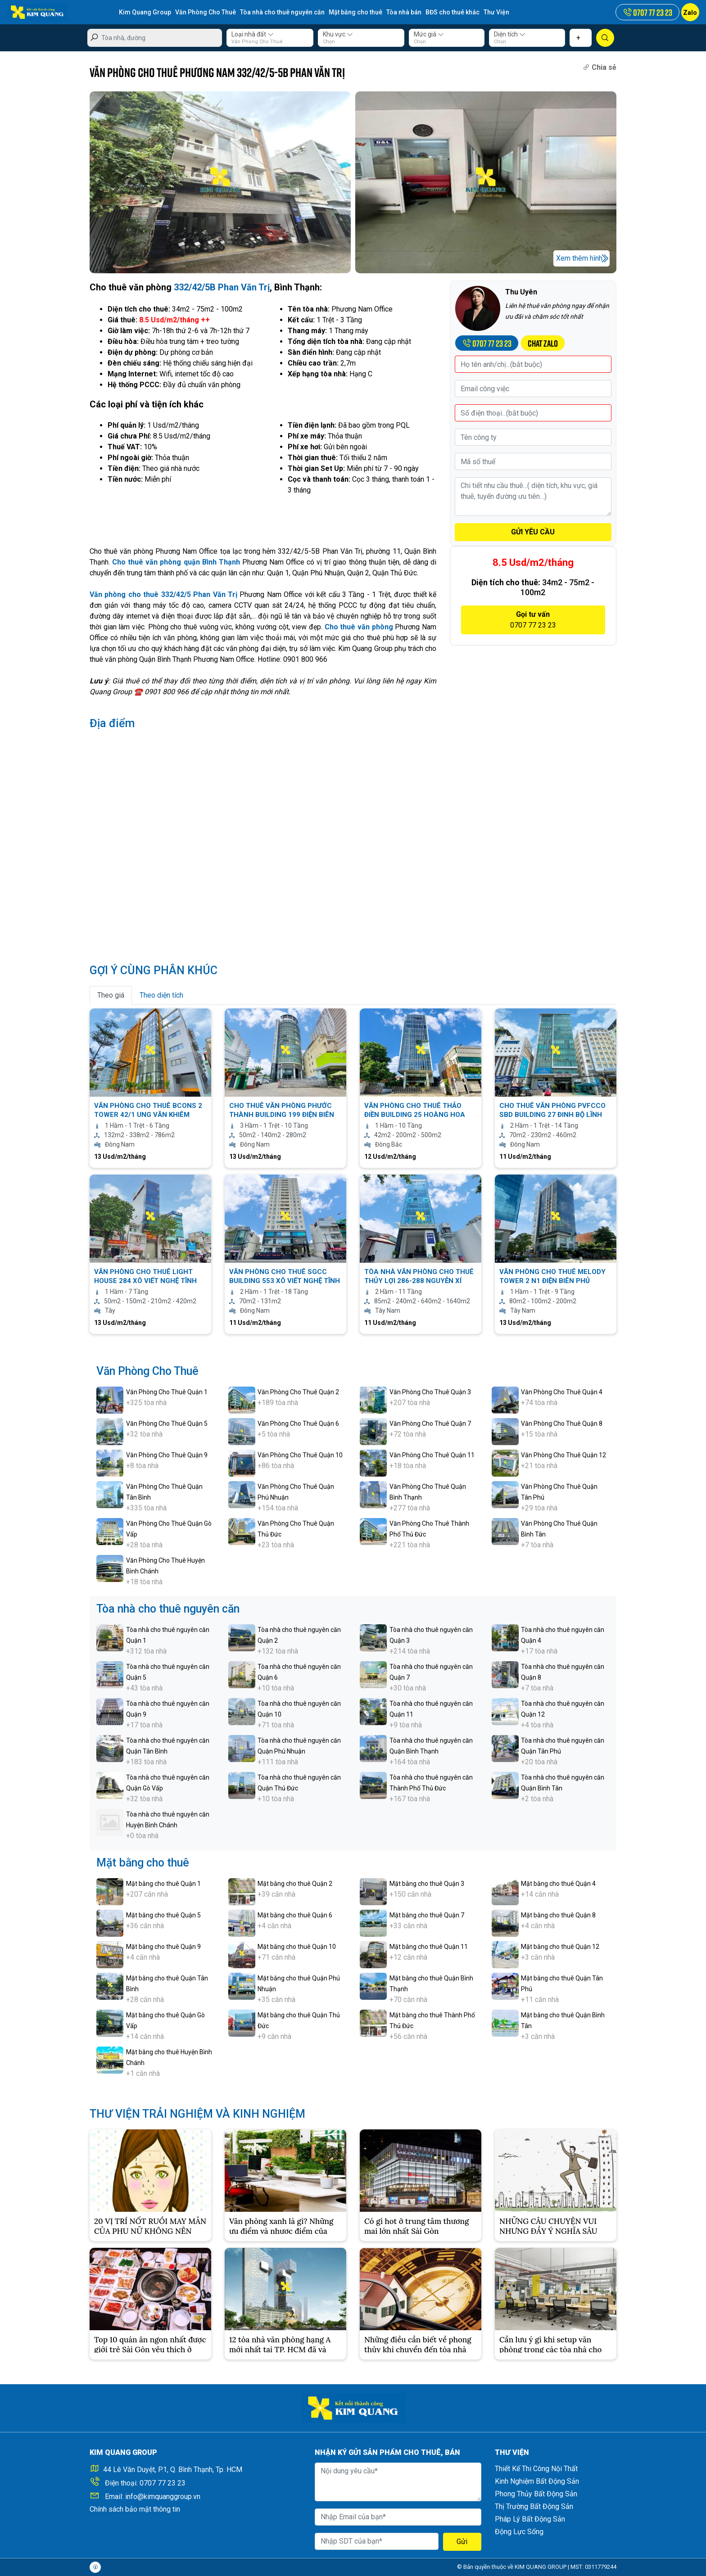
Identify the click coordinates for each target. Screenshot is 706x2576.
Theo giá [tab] (110, 995)
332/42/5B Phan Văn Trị (222, 287)
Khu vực (338, 34)
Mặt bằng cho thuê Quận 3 (426, 1883)
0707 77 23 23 (163, 2483)
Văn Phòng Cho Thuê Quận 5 (167, 1423)
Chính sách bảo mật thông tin (135, 2509)
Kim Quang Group (145, 12)
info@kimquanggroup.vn (162, 2496)
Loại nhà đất (252, 34)
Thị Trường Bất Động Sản (534, 2506)
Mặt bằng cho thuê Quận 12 (560, 1946)
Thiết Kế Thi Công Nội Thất (536, 2468)
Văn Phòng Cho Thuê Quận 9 (167, 1455)
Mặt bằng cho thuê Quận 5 (163, 1915)
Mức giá (429, 34)
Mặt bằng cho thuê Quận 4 (558, 1883)
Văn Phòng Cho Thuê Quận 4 (561, 1392)
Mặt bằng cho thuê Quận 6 (295, 1915)
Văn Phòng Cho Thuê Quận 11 (432, 1455)
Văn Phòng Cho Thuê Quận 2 (298, 1392)
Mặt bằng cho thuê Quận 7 (426, 1915)
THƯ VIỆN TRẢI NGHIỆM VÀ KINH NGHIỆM (197, 2113)
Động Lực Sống (519, 2531)
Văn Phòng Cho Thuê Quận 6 (298, 1423)
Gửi (462, 2541)
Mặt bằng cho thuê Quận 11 (428, 1946)
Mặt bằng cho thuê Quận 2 (295, 1883)
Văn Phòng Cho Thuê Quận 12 (563, 1455)
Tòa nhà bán (403, 12)
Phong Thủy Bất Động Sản (536, 2494)
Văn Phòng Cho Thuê (205, 12)
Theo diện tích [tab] (161, 995)
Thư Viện (496, 12)
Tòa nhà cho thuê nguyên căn (282, 12)
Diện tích (509, 34)
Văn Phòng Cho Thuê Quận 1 (167, 1392)
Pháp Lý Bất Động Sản (530, 2519)
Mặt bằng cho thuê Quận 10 (297, 1946)
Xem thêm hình (579, 258)
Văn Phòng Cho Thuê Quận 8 (561, 1423)
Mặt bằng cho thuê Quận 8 (558, 1915)
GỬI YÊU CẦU (533, 532)
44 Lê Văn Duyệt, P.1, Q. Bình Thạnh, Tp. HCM (172, 2469)
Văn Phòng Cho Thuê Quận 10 (300, 1455)
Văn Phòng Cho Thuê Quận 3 (430, 1392)
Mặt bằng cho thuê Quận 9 (163, 1946)
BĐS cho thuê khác (452, 12)
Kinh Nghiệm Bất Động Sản (537, 2481)
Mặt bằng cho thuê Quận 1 (163, 1883)
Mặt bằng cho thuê (355, 12)
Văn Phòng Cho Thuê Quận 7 (430, 1423)
